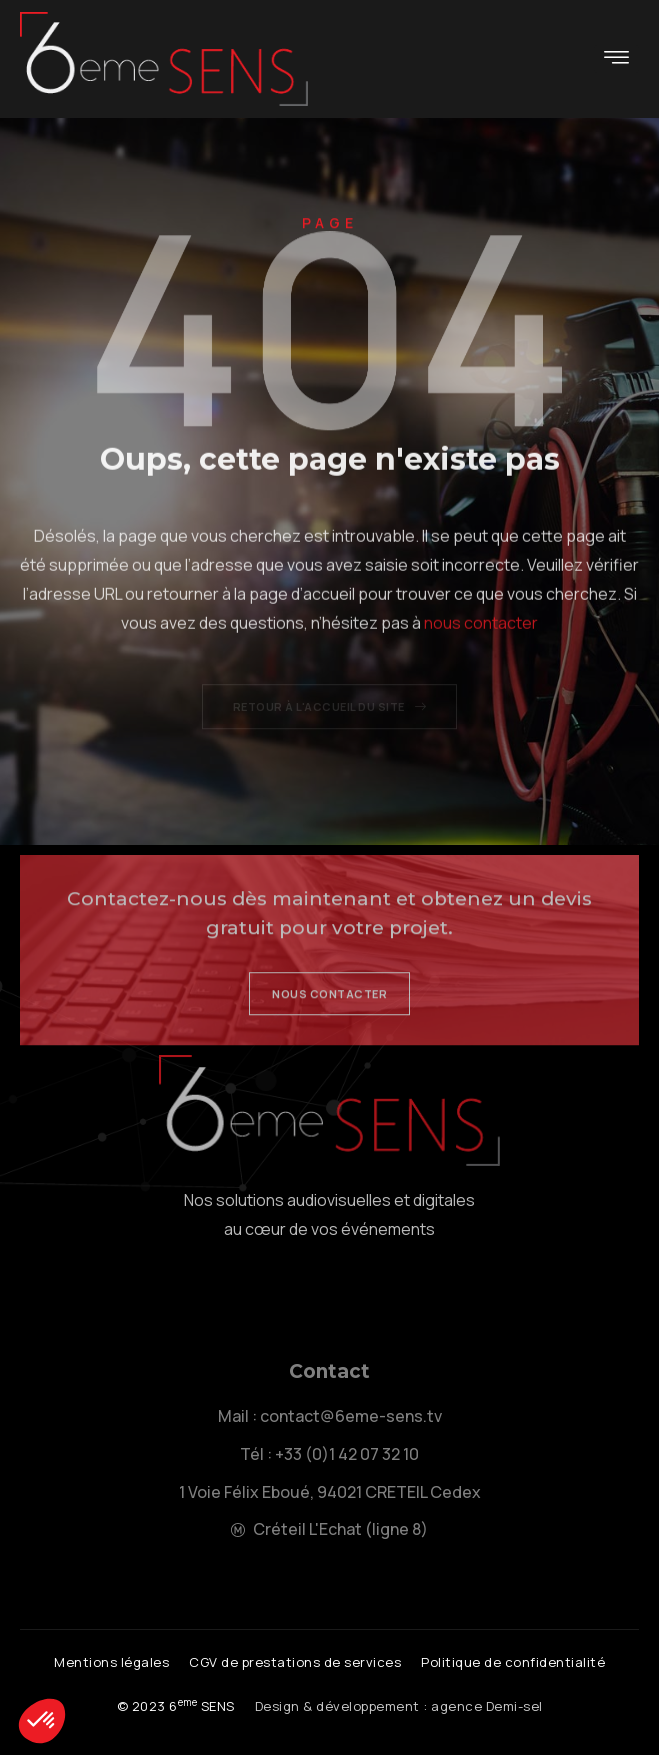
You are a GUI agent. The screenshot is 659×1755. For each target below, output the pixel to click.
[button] (176, 1706)
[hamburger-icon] (616, 59)
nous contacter (481, 654)
